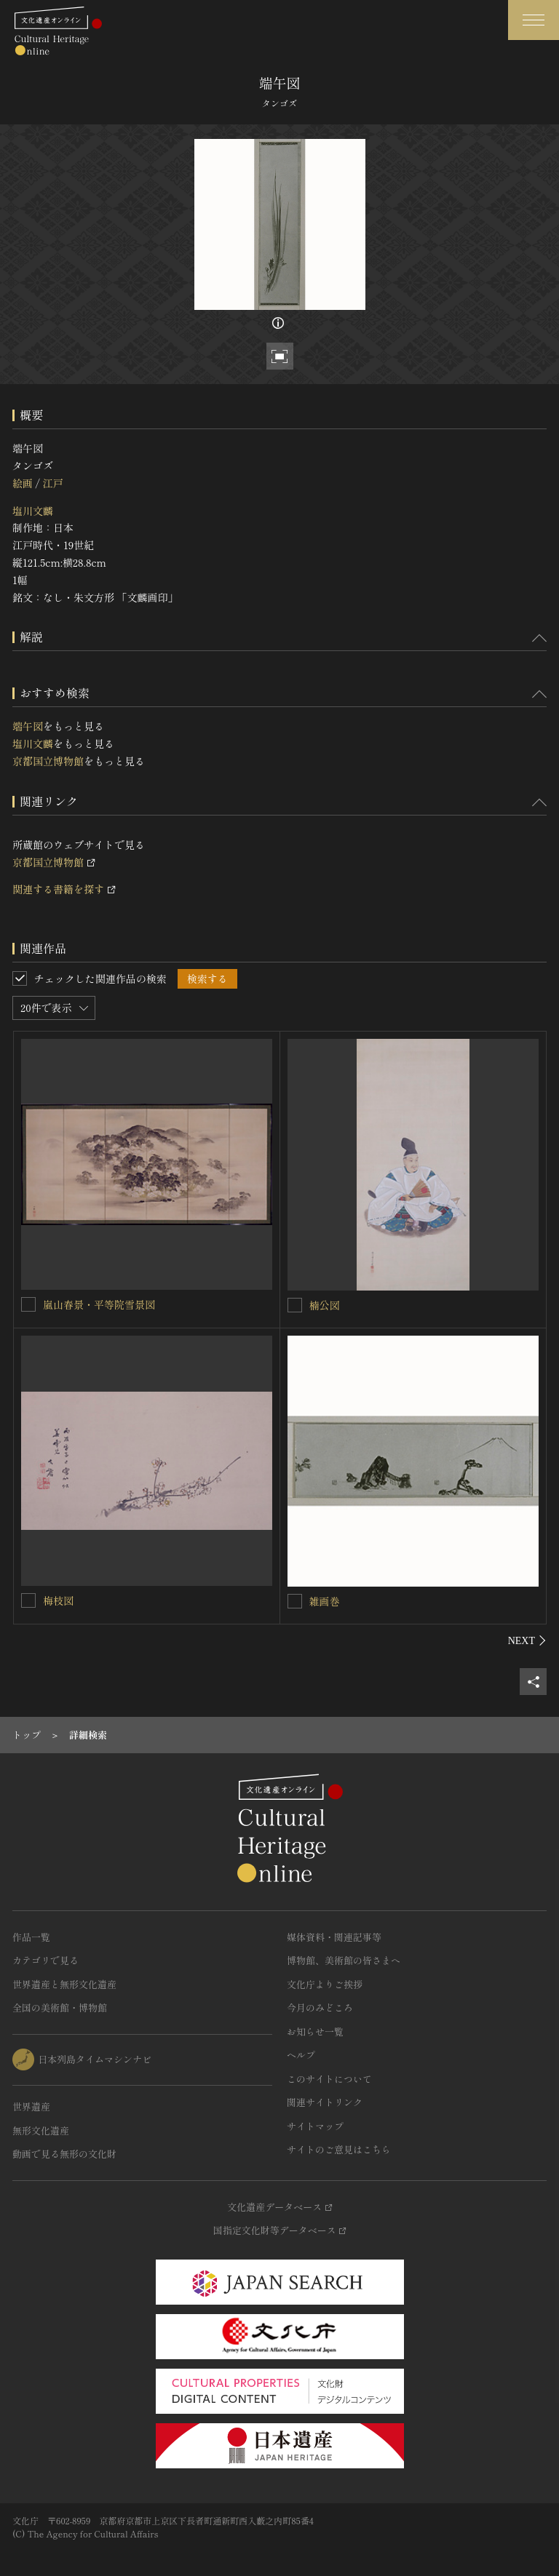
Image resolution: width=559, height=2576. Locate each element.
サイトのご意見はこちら (339, 2149)
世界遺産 (31, 2106)
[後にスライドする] (527, 1640)
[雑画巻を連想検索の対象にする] (295, 1601)
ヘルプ (301, 2055)
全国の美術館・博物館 (59, 2007)
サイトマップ (315, 2126)
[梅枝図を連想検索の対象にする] (28, 1600)
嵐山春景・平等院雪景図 (99, 1304)
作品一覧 (31, 1937)
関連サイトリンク (324, 2102)
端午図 (27, 726)
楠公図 (324, 1305)
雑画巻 (324, 1601)
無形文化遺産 (40, 2130)
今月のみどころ (320, 2007)
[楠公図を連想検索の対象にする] (295, 1305)
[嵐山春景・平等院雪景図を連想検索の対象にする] (28, 1304)
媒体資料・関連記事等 (334, 1937)
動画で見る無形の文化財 (64, 2154)
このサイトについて (329, 2079)
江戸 (52, 483)
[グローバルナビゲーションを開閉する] (533, 20)
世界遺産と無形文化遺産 (64, 1984)
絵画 (22, 483)
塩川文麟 (32, 510)
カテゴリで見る (45, 1960)
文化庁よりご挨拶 (324, 1984)
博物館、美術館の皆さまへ (343, 1960)
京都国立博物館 (48, 761)
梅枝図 (58, 1600)
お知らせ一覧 (315, 2031)
